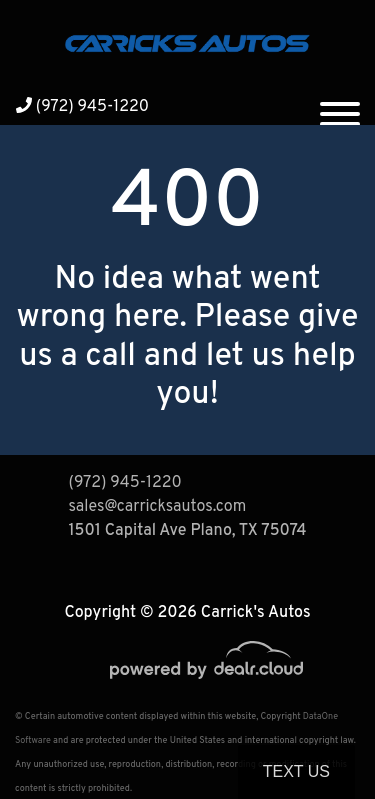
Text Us (296, 771)
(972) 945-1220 (82, 107)
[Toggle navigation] (340, 106)
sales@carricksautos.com (158, 507)
